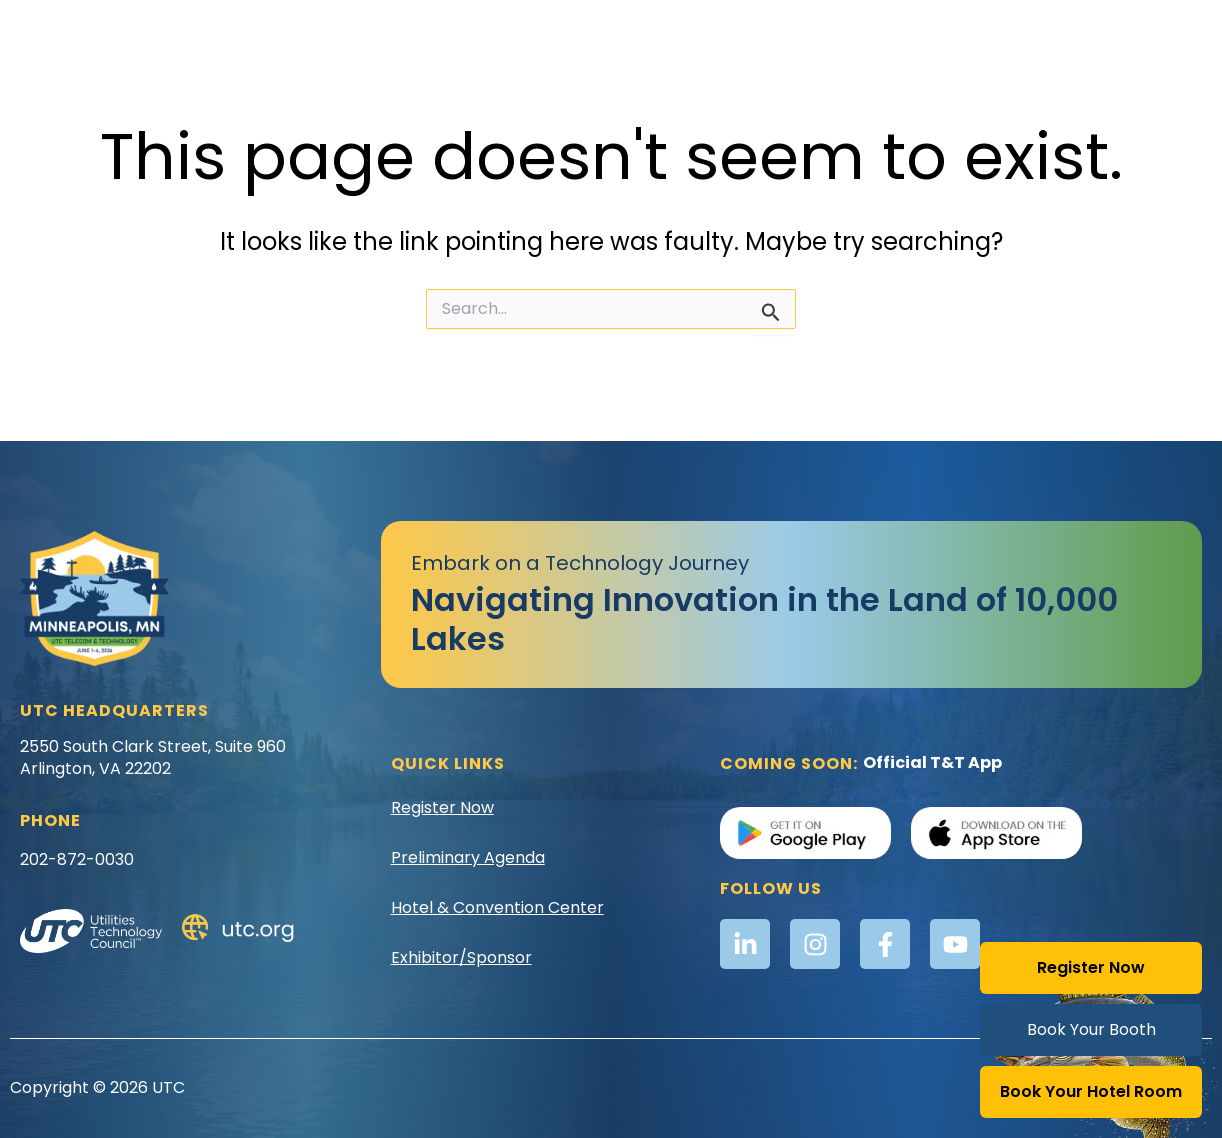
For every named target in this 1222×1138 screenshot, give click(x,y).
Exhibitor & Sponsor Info (523, 32)
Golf (663, 32)
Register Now (1091, 967)
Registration (855, 32)
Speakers (1073, 32)
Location (744, 32)
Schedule (969, 32)
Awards (369, 32)
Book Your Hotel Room (1091, 1091)
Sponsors (1073, 78)
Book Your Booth (1091, 1029)
